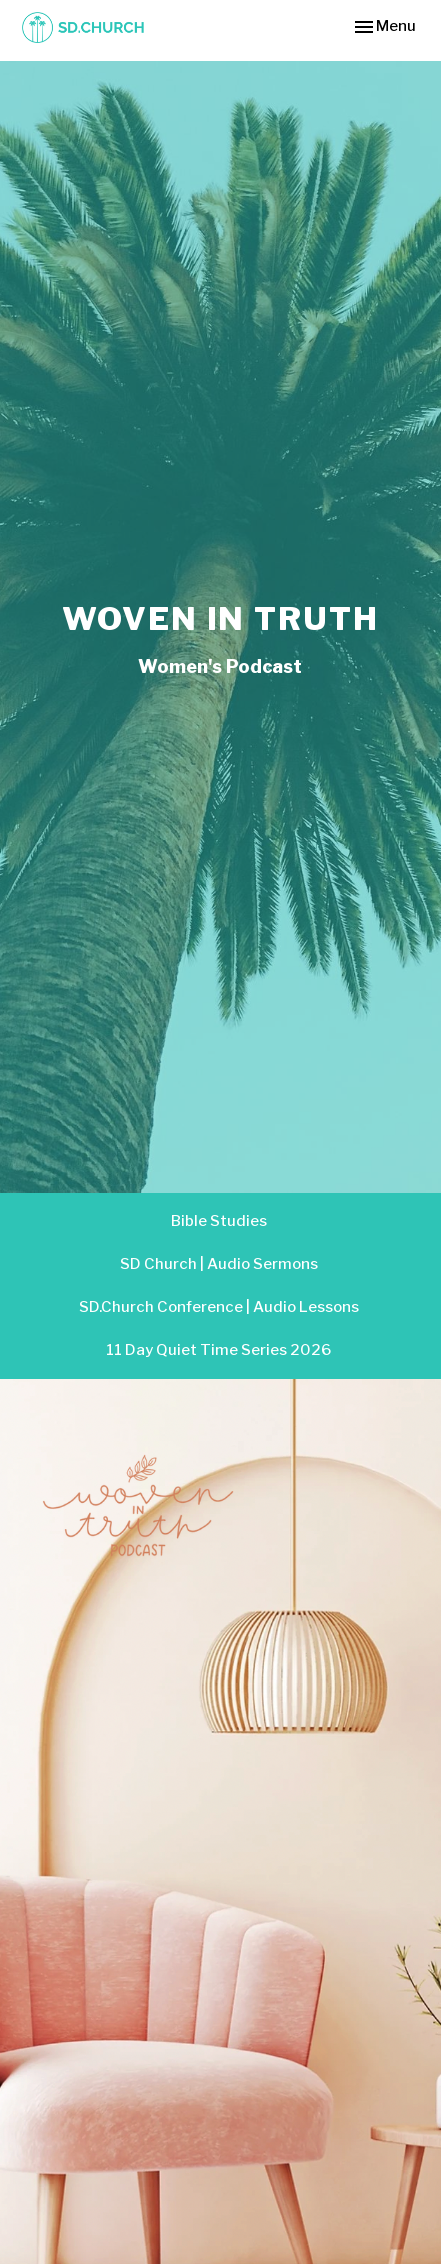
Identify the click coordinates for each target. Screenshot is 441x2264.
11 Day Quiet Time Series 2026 (218, 1350)
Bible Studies (219, 1221)
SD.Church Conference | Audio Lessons (219, 1307)
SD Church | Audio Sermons (219, 1264)
